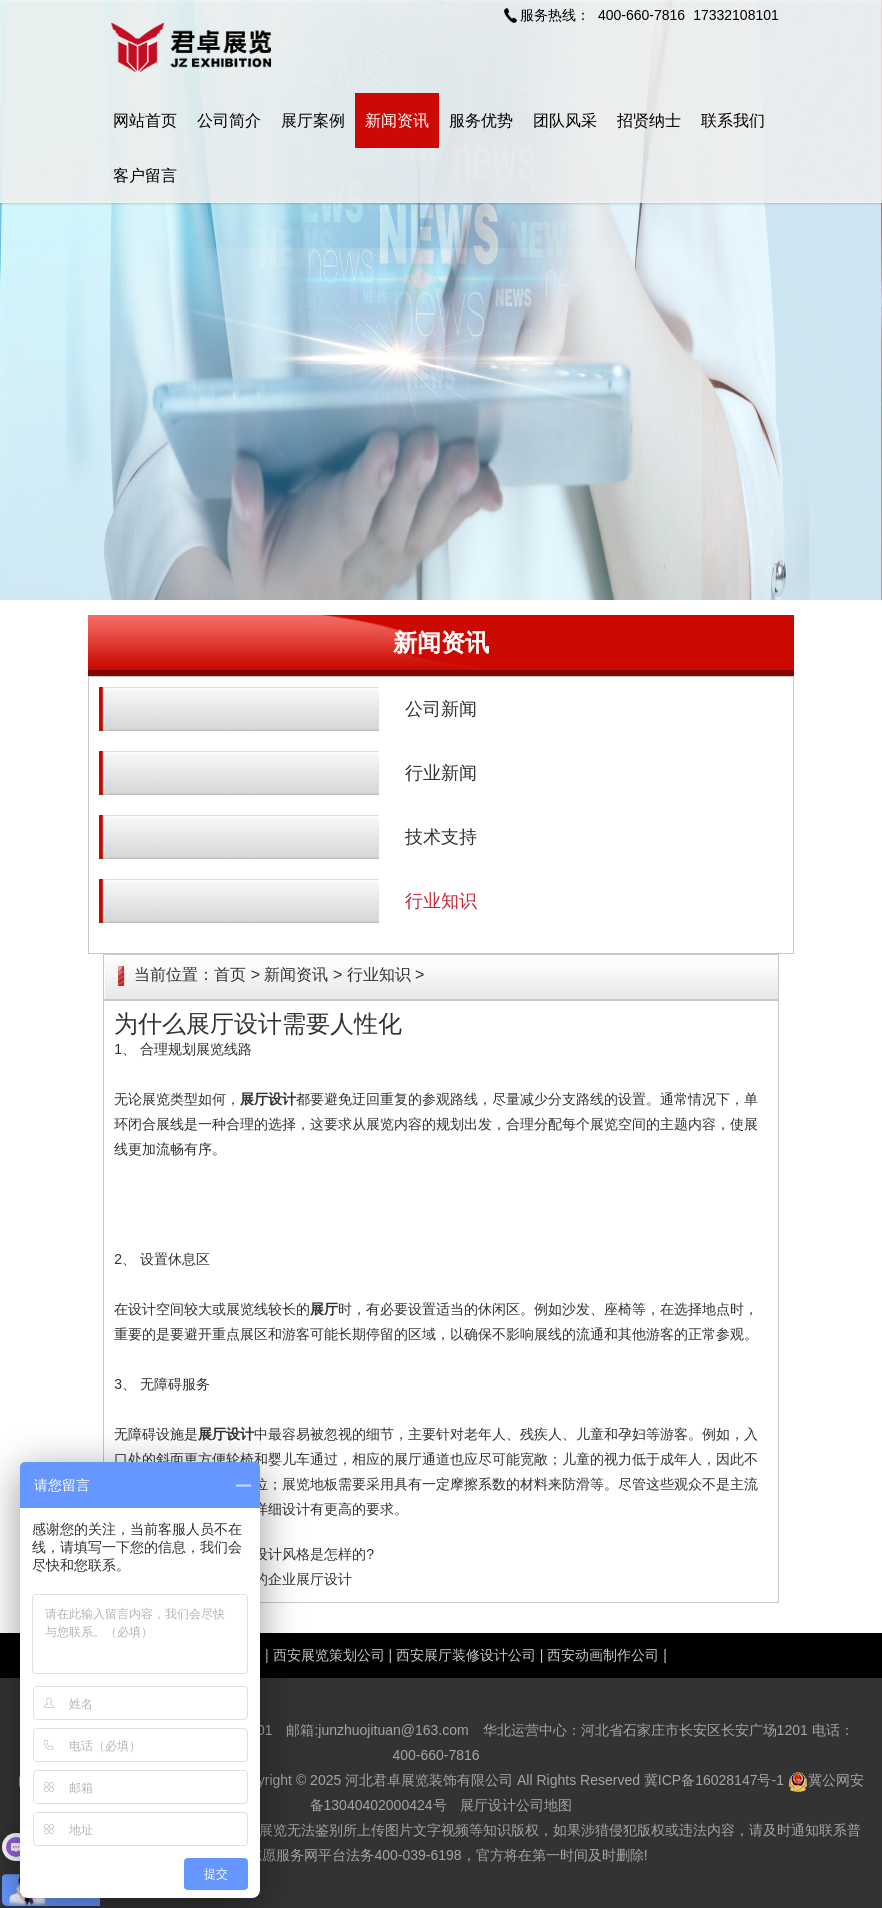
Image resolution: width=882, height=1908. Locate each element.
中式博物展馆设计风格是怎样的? (272, 1554)
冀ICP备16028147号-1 (714, 1780)
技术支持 (441, 837)
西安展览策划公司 (329, 1655)
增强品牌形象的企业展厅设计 (261, 1579)
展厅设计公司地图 (516, 1805)
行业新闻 (441, 773)
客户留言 (145, 175)
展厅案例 (313, 120)
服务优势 (481, 120)
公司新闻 (441, 709)
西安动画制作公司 (603, 1655)
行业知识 (441, 901)
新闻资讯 (397, 120)
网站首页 (145, 120)
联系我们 (733, 120)
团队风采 (565, 120)
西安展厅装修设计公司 (466, 1655)
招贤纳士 (649, 120)
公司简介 (229, 120)
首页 (230, 974)
